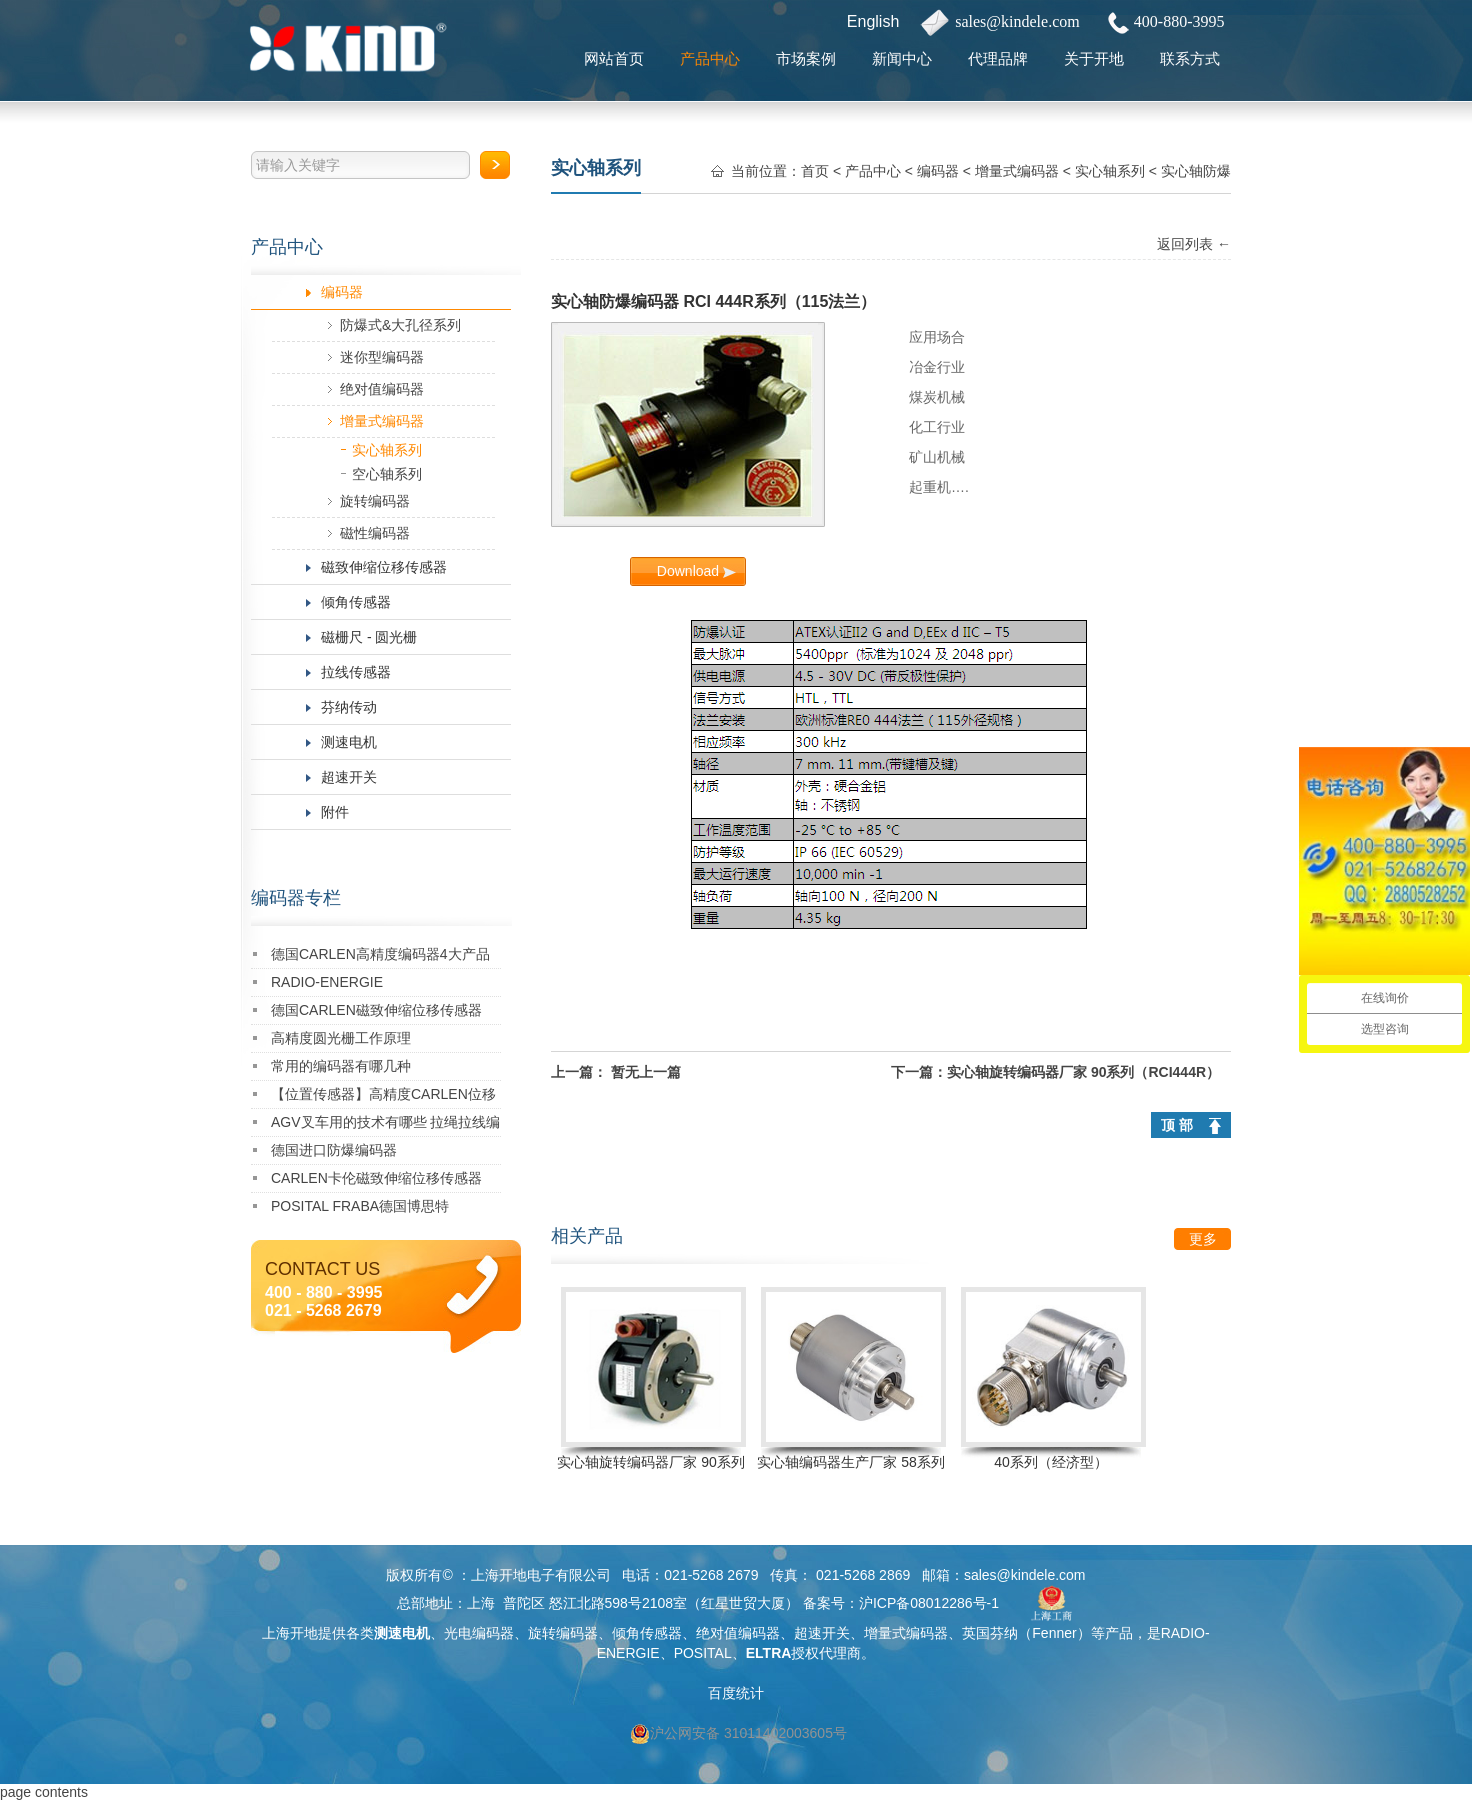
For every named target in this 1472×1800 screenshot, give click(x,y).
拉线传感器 (356, 672)
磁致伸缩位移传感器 (384, 567)
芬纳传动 (349, 707)
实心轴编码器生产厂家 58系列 (850, 1462)
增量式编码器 (382, 421)
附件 (335, 812)
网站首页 (614, 58)
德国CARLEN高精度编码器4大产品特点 (380, 957)
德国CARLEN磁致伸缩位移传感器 (376, 1010)
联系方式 (1190, 58)
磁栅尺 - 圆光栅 (369, 637)
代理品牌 (998, 58)
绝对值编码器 (382, 389)
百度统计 (736, 1693)
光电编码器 (479, 1633)
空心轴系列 (387, 474)
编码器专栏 (296, 898)
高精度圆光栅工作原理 (341, 1038)
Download (688, 571)
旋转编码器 (375, 501)
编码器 (342, 292)
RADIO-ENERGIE (327, 982)
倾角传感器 (356, 602)
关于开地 (1094, 58)
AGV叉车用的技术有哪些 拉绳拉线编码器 (385, 1125)
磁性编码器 (375, 533)
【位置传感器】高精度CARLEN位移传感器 (383, 1097)
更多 (1203, 1239)
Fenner (1054, 1633)
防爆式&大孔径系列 (400, 325)
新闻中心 (902, 58)
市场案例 (806, 58)
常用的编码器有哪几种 (341, 1066)
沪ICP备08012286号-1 (929, 1603)
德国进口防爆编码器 (334, 1150)
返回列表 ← (1194, 244)
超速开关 (349, 777)
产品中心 (710, 58)
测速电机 (349, 742)
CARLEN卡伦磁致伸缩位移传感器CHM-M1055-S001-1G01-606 (376, 1181)
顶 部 (1177, 1125)
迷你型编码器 (382, 357)
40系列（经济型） (1051, 1462)
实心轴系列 (387, 450)
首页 (815, 171)
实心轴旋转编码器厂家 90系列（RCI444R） (1083, 1072)
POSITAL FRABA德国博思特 (360, 1206)
